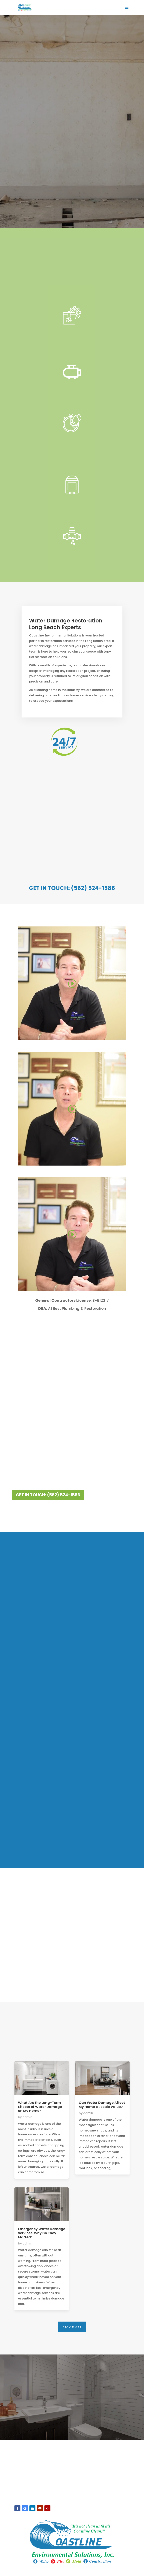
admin (27, 2117)
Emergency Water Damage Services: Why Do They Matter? (41, 2233)
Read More (72, 2326)
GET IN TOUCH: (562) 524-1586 (48, 1495)
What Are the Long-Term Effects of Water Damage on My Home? (40, 2106)
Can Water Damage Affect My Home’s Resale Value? (102, 2104)
